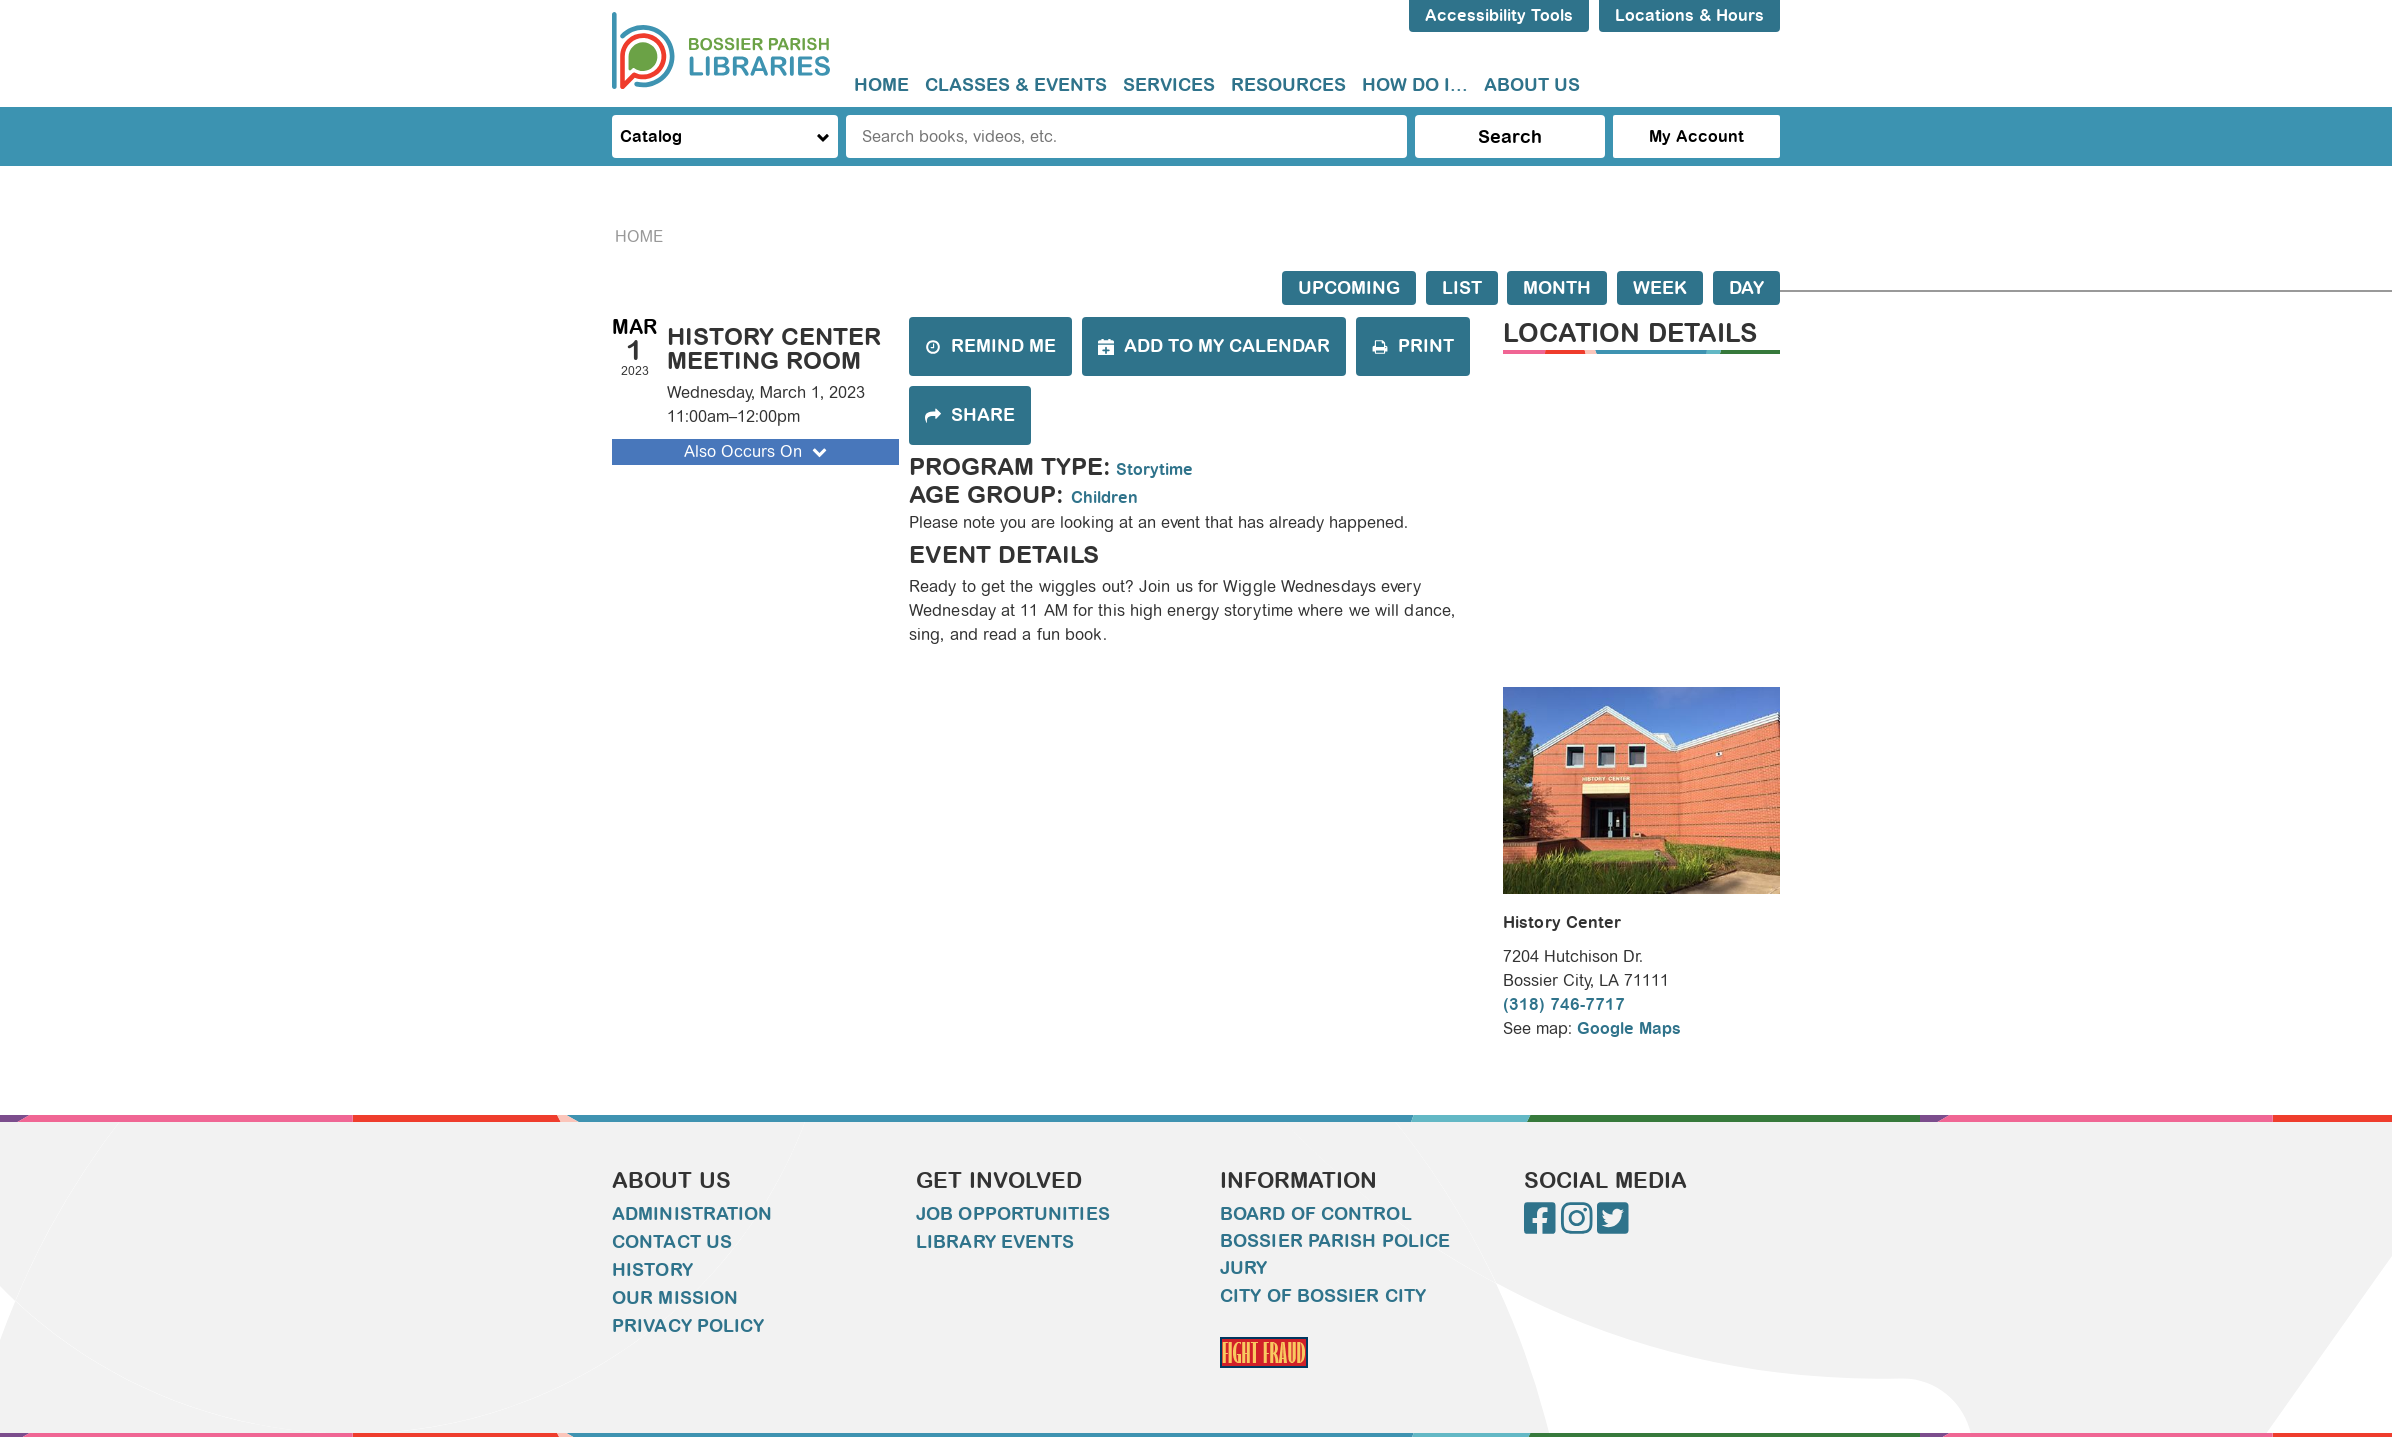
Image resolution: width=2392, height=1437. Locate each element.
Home (881, 85)
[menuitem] (881, 85)
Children (1104, 497)
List (1462, 288)
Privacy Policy (688, 1326)
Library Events (995, 1242)
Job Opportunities (1013, 1214)
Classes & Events (1016, 85)
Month (1557, 288)
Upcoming (1349, 288)
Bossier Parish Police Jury (1335, 1254)
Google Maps (1629, 1028)
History (652, 1270)
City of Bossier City (1323, 1296)
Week (1660, 288)
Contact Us (672, 1242)
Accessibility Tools (1499, 15)
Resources (1288, 85)
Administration (692, 1214)
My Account (1696, 136)
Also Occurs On (757, 451)
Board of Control (1316, 1214)
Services (1169, 85)
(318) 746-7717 (1564, 1004)
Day (1746, 288)
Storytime (1154, 469)
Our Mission (675, 1298)
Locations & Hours (1689, 15)
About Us (1532, 85)
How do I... (1415, 85)
